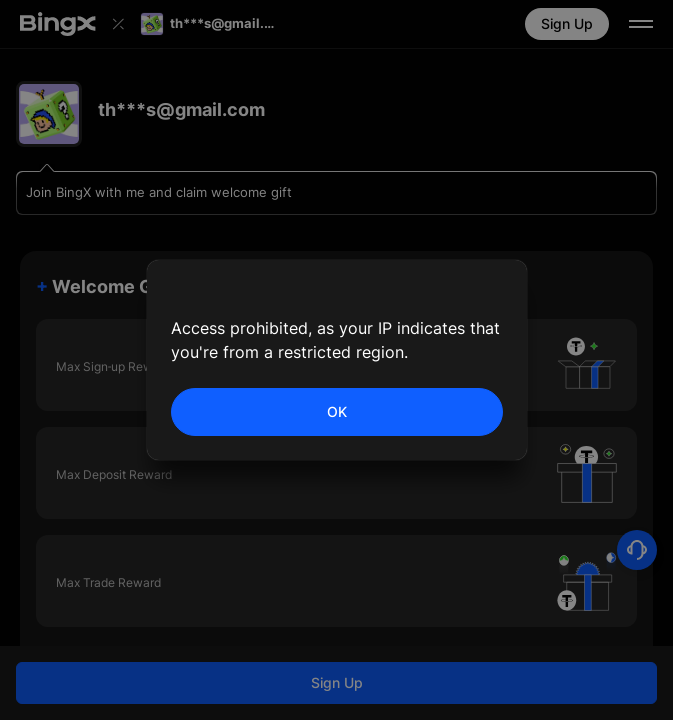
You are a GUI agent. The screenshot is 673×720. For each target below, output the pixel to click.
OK (337, 411)
